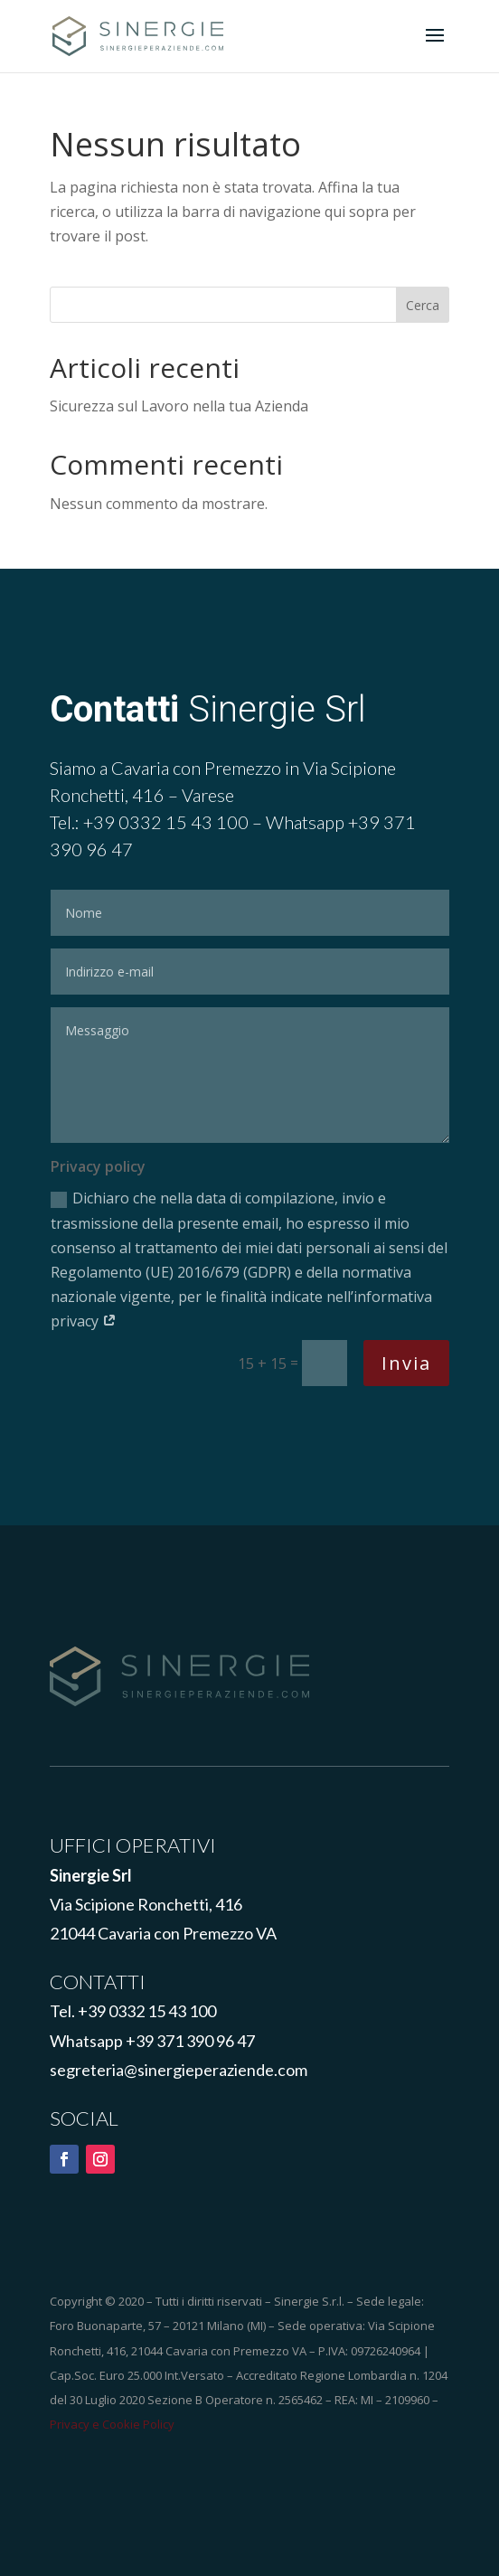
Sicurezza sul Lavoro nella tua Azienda (179, 406)
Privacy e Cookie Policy (112, 2424)
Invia (406, 1363)
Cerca (422, 305)
